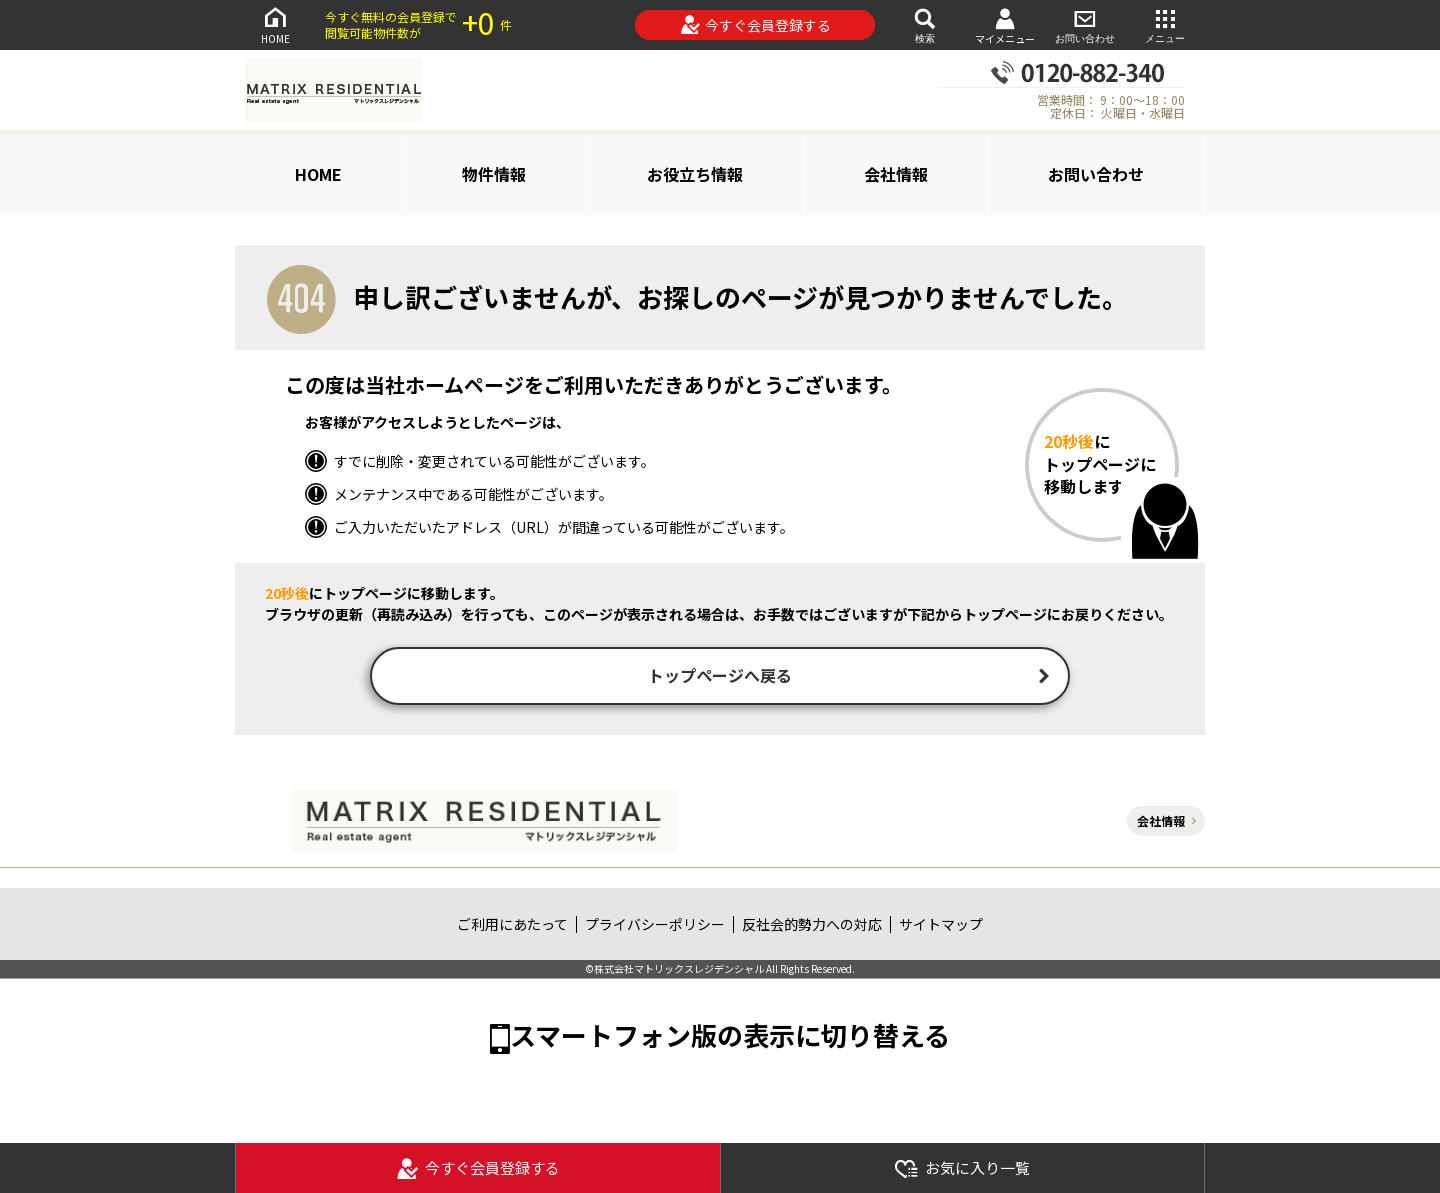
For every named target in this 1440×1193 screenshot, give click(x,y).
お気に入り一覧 (962, 1168)
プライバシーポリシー (655, 926)
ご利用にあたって (512, 926)
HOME (275, 24)
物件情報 (494, 174)
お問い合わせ (1085, 24)
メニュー (1165, 24)
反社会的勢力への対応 (812, 926)
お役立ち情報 (695, 174)
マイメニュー (1005, 25)
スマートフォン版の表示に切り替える (730, 1036)
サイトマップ (941, 926)
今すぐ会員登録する (755, 25)
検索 (925, 24)
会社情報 (896, 174)
